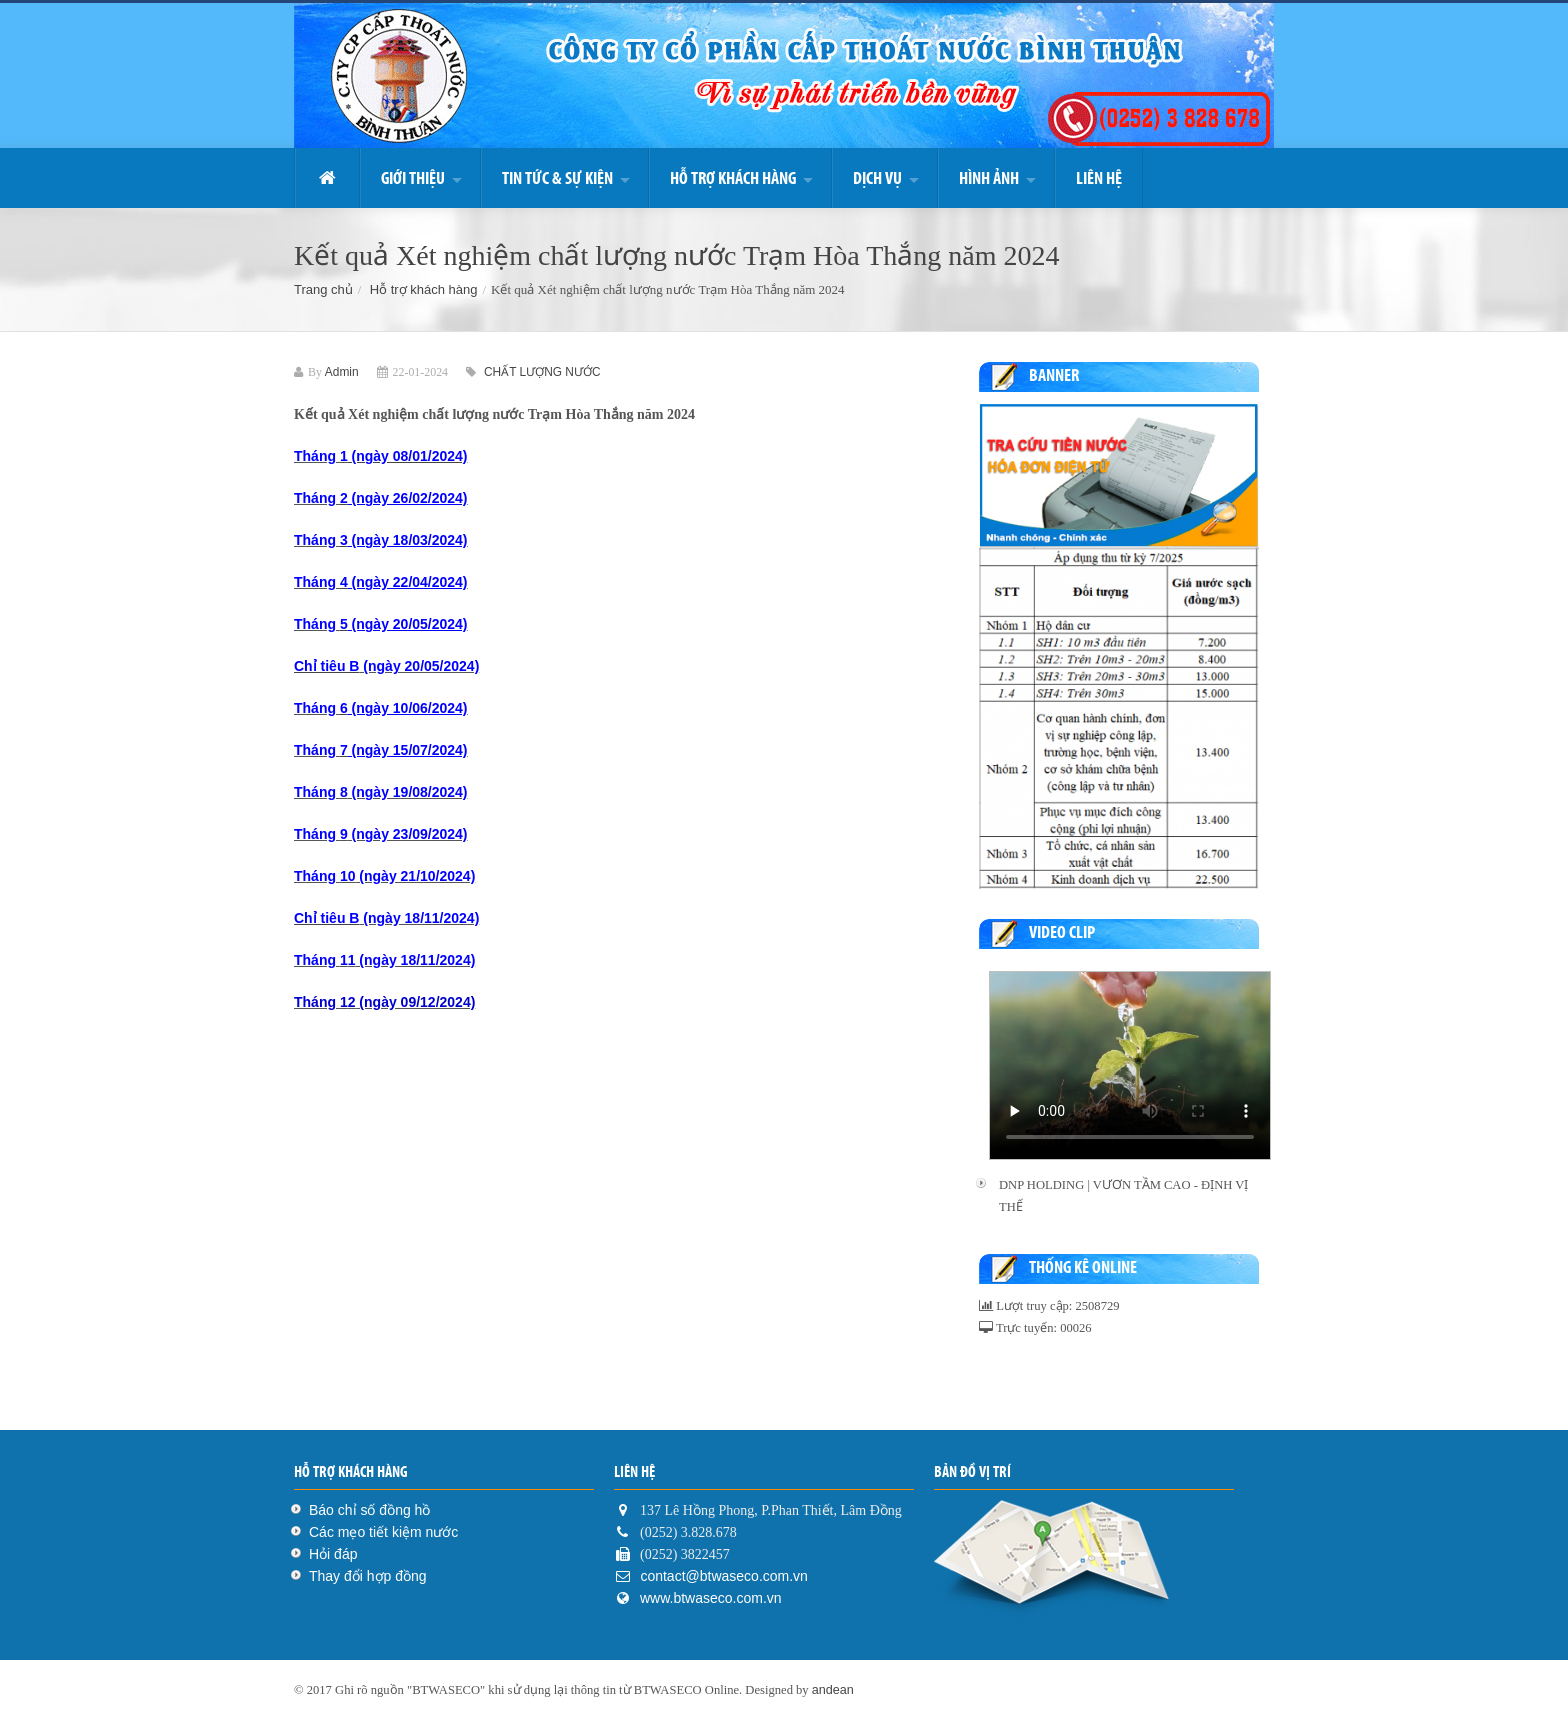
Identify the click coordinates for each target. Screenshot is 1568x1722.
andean (833, 1690)
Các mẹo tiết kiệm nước (383, 1532)
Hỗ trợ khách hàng (733, 178)
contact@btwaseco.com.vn (722, 1576)
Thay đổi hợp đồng (368, 1576)
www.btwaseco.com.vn (711, 1598)
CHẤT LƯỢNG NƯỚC (542, 372)
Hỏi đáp (333, 1554)
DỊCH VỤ (877, 178)
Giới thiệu (413, 178)
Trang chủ (323, 289)
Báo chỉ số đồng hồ (369, 1510)
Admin (342, 372)
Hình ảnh (989, 178)
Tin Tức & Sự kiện (557, 178)
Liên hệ (1099, 178)
